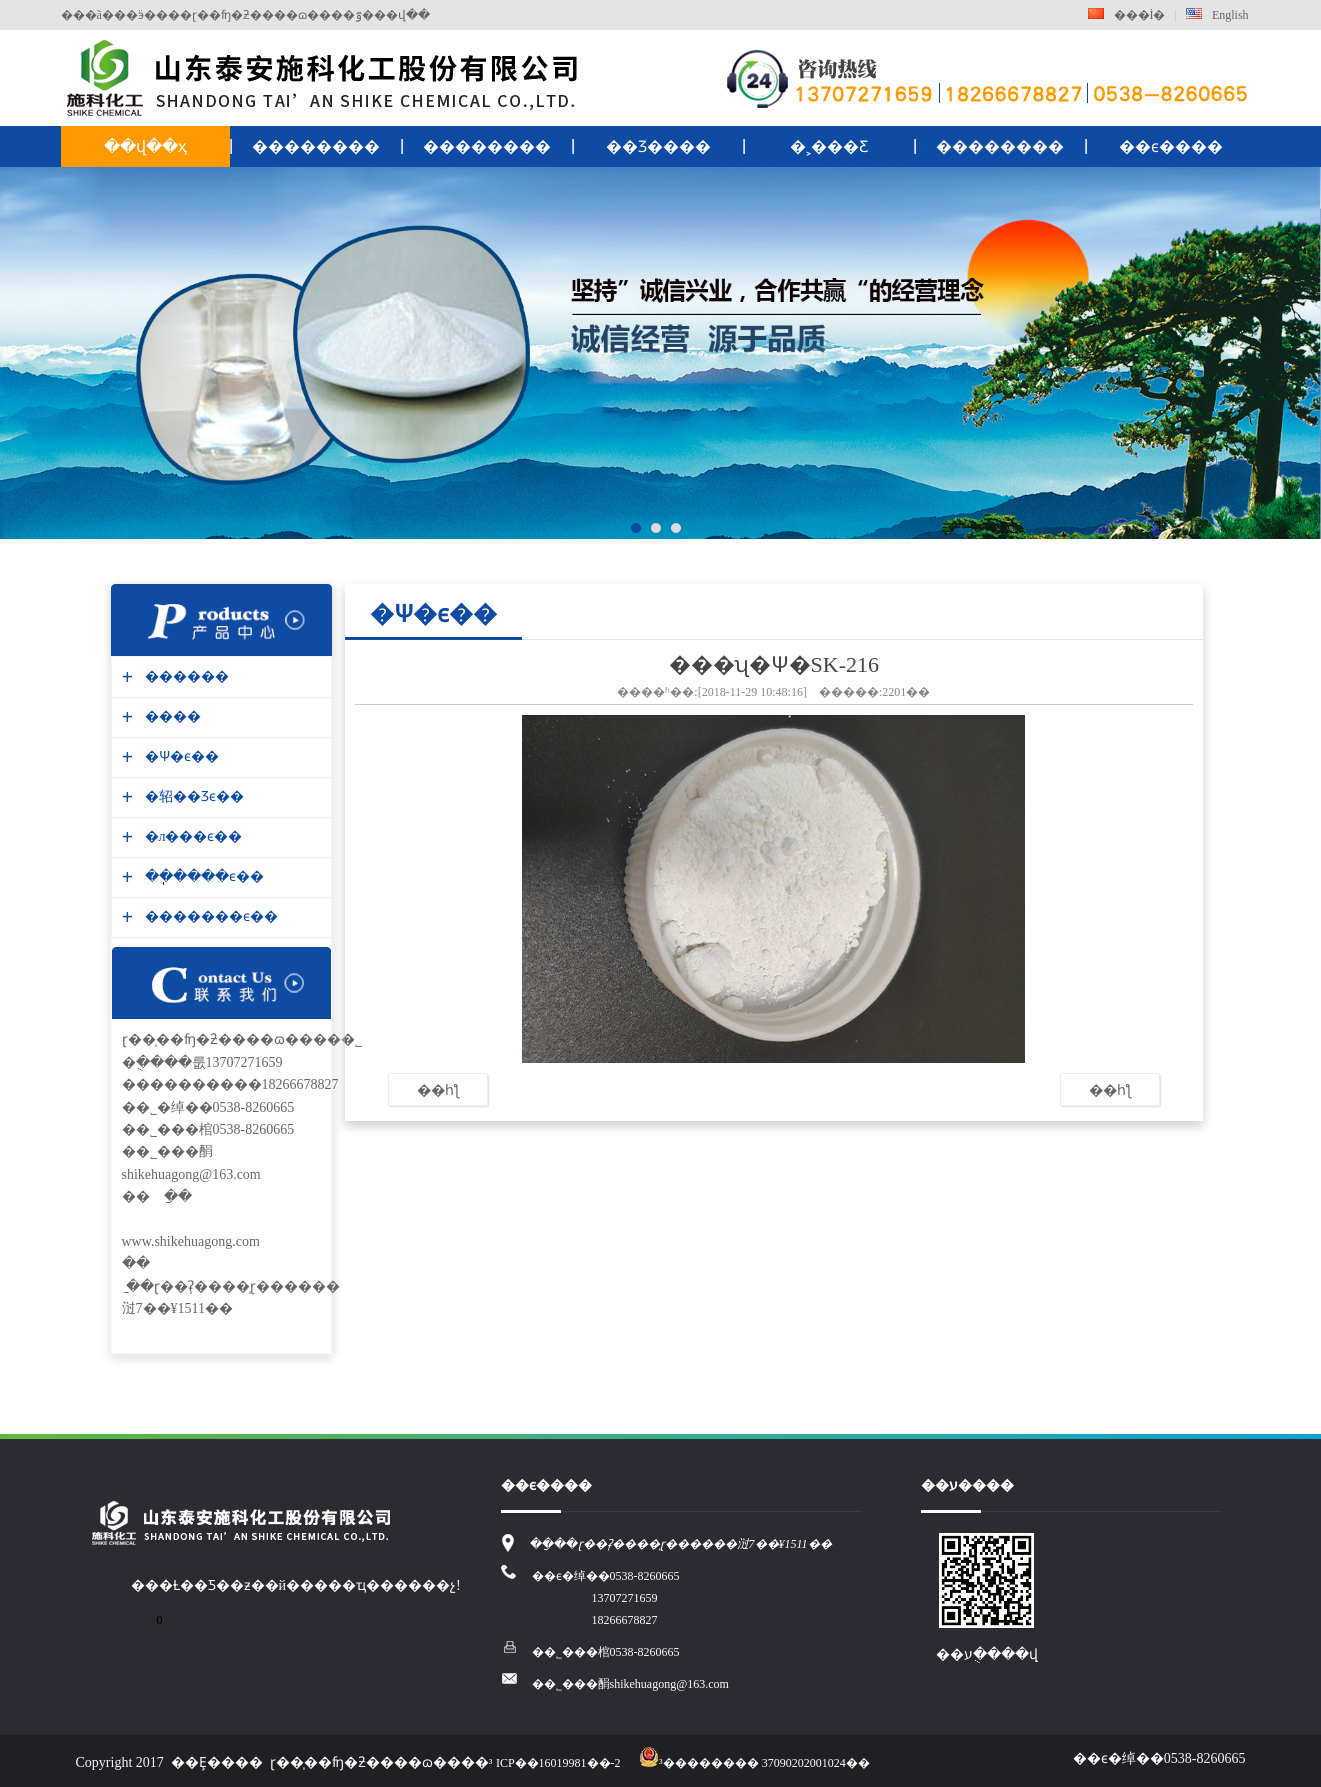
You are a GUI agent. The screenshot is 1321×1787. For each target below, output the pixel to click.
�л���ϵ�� (191, 836)
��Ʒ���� (658, 146)
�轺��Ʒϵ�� (192, 796)
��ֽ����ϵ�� (202, 876)
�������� (316, 146)
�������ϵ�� (209, 916)
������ (184, 676)
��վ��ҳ (145, 146)
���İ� (1127, 15)
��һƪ (438, 1090)
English (1217, 15)
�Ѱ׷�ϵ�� (179, 756)
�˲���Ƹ (829, 146)
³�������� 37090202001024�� (754, 1763)
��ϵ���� (1171, 146)
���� (170, 716)
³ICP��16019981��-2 (555, 1763)
